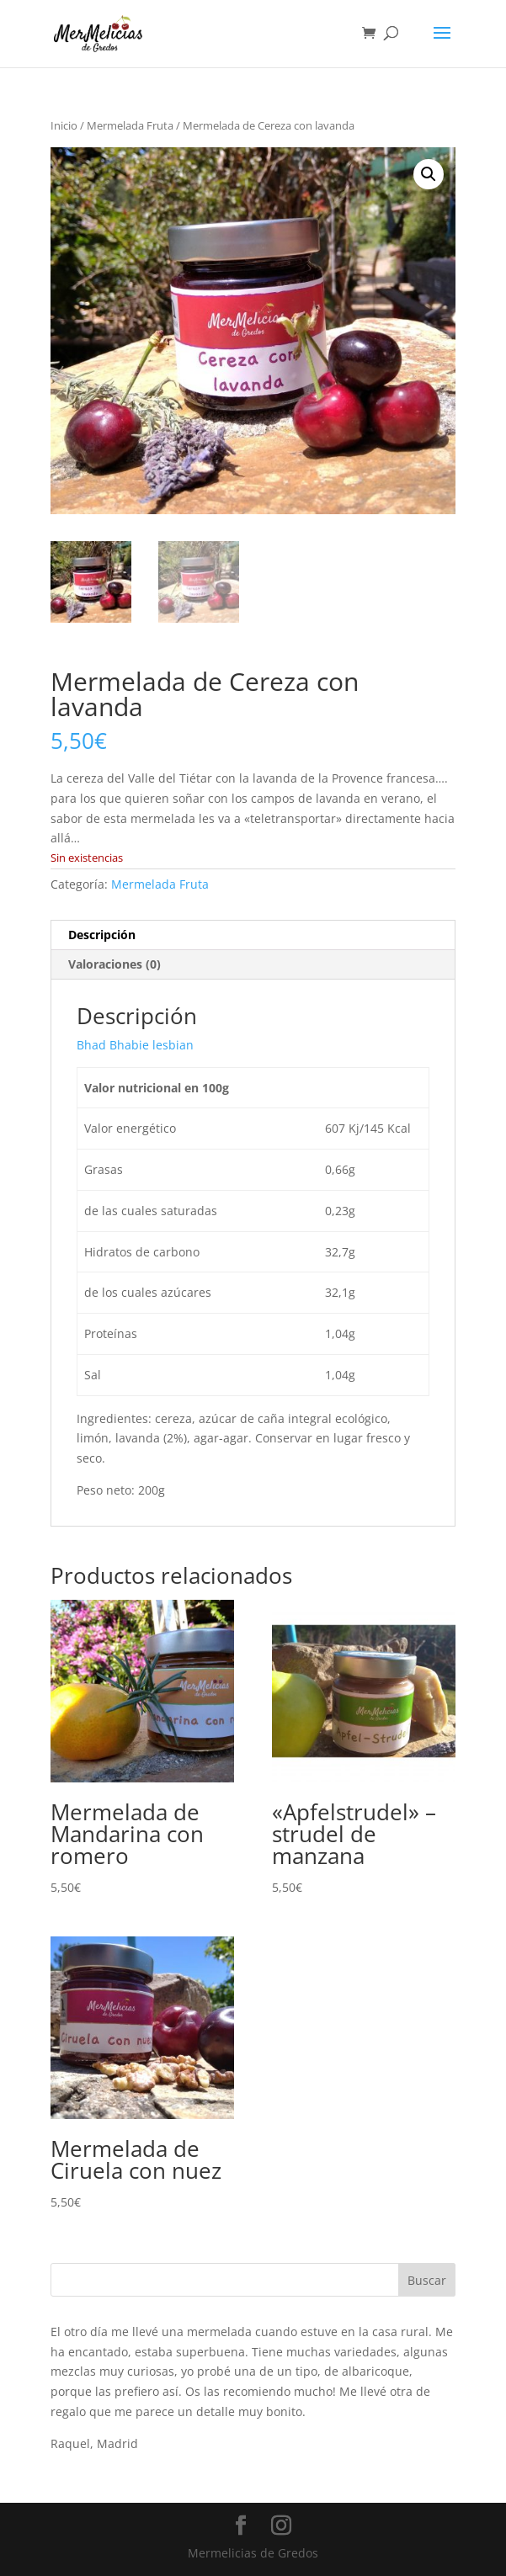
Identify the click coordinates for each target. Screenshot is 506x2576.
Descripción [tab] (102, 935)
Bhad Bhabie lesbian (135, 1045)
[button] (428, 174)
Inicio (64, 125)
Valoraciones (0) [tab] (114, 964)
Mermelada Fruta (130, 125)
